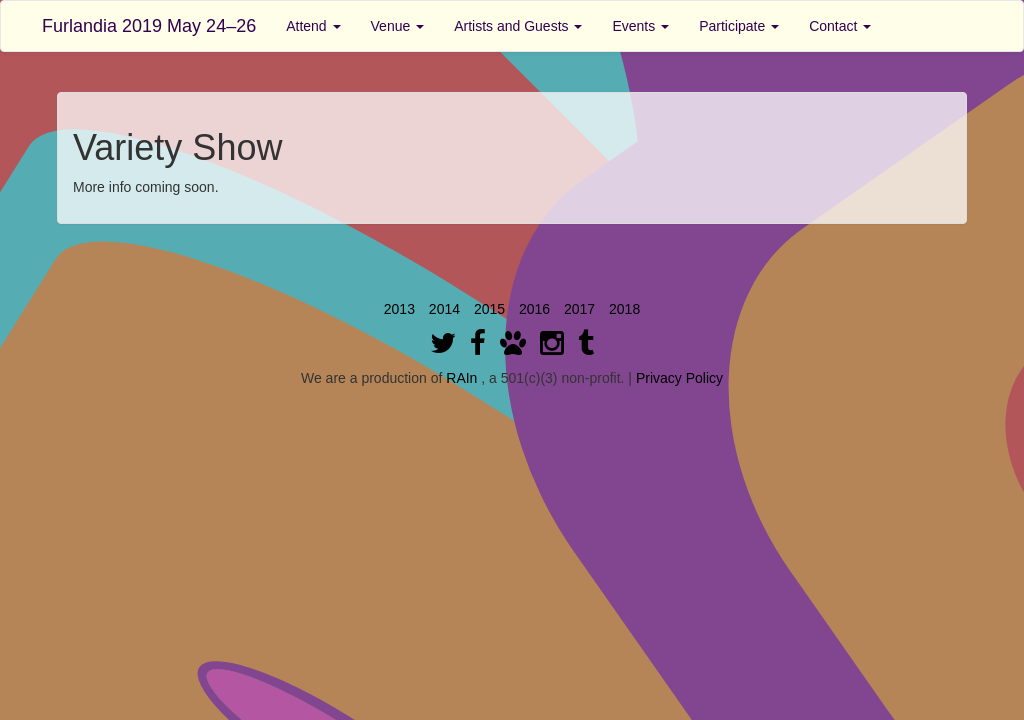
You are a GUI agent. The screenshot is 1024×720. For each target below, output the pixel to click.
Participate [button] (739, 26)
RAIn (461, 378)
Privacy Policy (679, 378)
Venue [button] (398, 26)
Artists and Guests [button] (518, 26)
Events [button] (640, 26)
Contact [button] (840, 26)
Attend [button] (313, 26)
